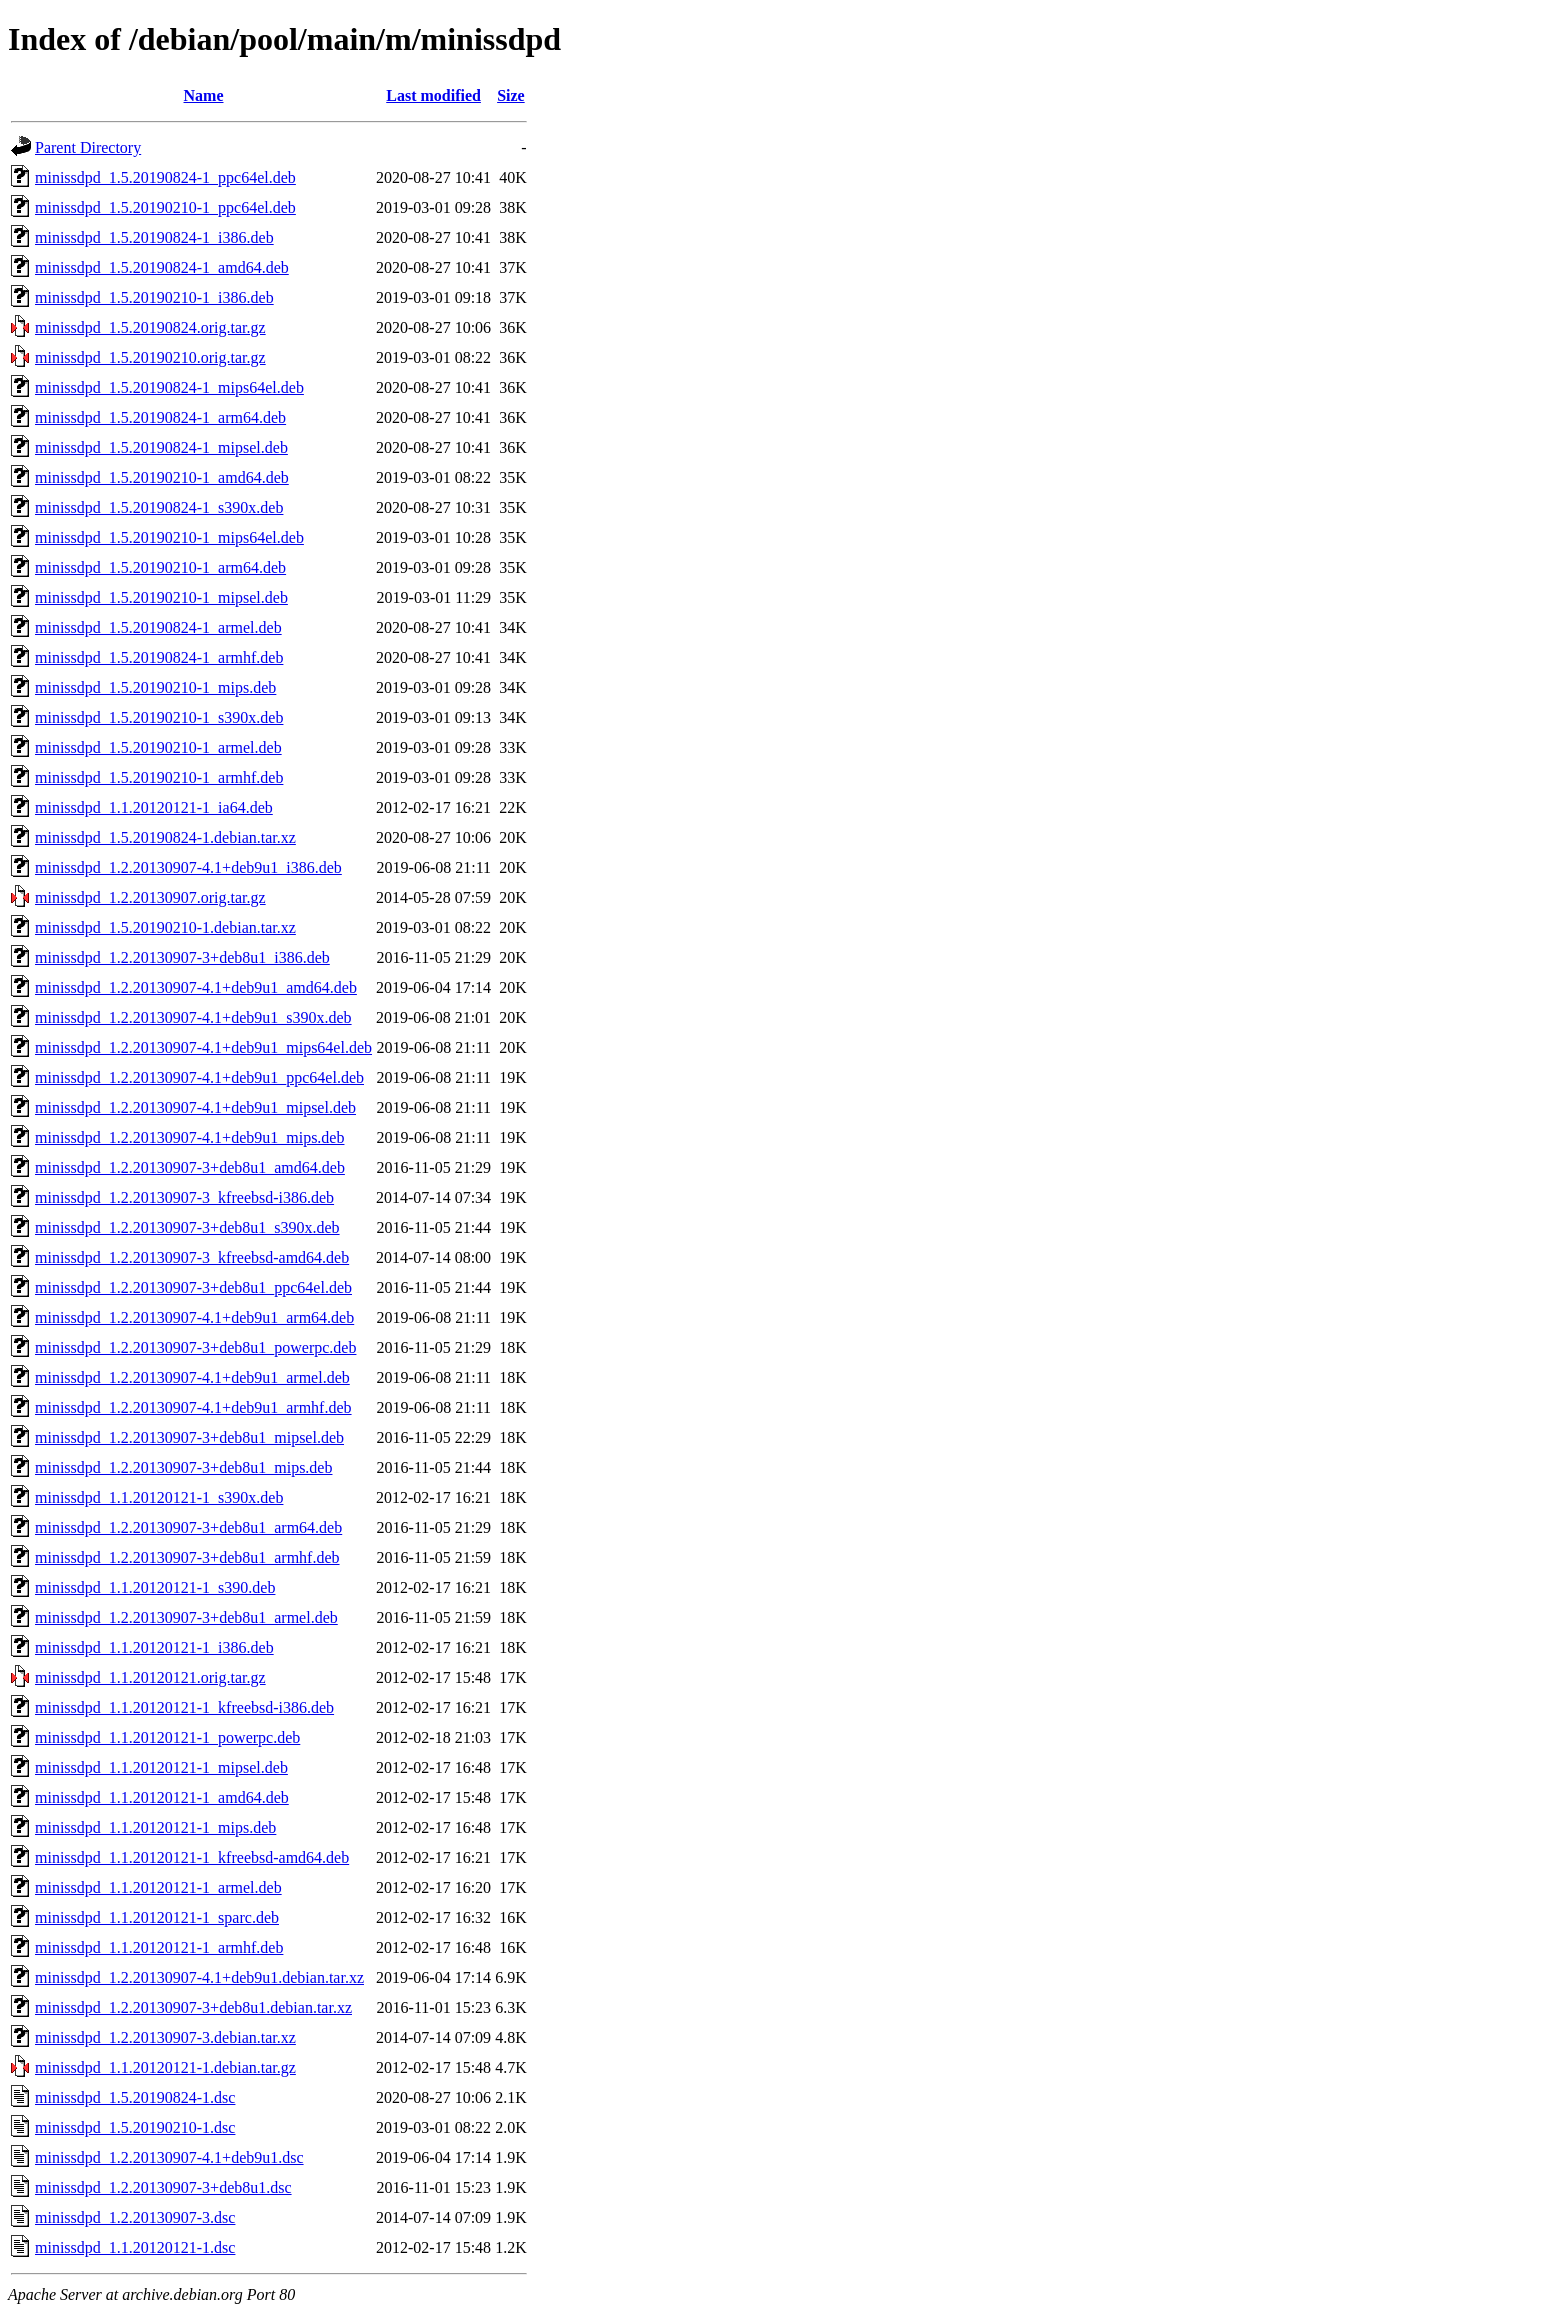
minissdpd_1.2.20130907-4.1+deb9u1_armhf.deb (193, 1407)
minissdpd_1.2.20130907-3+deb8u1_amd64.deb (190, 1167)
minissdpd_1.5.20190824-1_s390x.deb (159, 507)
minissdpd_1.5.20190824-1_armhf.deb (159, 657)
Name (204, 95)
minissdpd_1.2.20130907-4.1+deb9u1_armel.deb (192, 1377)
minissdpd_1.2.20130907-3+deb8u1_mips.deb (183, 1467)
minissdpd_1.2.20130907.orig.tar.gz (150, 897)
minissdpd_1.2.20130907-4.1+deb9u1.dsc (169, 2157)
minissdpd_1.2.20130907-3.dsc (135, 2217)
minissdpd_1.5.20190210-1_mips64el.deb (169, 537)
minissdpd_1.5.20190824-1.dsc (135, 2097)
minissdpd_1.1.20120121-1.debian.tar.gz (165, 2067)
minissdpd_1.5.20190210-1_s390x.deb (159, 717)
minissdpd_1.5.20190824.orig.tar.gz (150, 327)
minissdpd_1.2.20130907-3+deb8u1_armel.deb (186, 1617)
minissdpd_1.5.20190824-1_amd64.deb (162, 267)
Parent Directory (88, 147)
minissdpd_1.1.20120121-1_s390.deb (155, 1587)
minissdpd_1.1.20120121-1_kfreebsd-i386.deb (184, 1707)
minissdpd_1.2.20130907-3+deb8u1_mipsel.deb (189, 1437)
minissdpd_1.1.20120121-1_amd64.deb (162, 1797)
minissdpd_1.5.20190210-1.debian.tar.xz (165, 927)
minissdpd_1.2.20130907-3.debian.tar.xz (165, 2037)
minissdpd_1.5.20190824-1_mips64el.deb (169, 387)
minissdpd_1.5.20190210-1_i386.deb (154, 297)
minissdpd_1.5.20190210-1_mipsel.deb (161, 597)
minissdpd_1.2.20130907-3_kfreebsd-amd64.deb (192, 1257)
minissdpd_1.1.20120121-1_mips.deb (155, 1827)
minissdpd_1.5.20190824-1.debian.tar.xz (165, 837)
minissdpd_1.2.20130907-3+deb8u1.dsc (163, 2187)
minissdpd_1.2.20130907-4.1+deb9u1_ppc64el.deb (199, 1077)
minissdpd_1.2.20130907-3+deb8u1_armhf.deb (187, 1557)
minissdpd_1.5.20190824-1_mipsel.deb (161, 447)
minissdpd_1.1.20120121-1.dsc (135, 2247)
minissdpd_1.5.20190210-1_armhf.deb (159, 777)
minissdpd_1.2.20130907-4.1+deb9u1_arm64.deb (194, 1317)
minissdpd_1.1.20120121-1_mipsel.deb (161, 1767)
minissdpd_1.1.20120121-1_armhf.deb (159, 1947)
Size (511, 95)
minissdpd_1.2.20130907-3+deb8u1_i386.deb (182, 957)
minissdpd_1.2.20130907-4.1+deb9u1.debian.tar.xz (199, 1977)
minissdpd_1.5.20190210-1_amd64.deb (162, 477)
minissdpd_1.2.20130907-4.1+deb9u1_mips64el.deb (203, 1047)
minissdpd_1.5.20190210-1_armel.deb (158, 747)
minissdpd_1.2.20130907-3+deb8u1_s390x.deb (187, 1227)
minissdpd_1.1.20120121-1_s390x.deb (159, 1497)
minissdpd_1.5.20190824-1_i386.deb (154, 237)
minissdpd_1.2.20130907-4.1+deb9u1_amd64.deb (196, 987)
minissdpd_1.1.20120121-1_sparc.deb (157, 1917)
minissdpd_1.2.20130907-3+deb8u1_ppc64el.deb (193, 1287)
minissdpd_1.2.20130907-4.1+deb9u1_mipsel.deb (195, 1107)
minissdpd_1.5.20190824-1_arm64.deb (160, 417)
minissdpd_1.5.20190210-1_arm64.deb (160, 567)
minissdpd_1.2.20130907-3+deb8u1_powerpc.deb (195, 1347)
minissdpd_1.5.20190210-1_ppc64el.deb (165, 207)
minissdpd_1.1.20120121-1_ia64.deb (154, 807)
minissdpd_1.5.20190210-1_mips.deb (155, 687)
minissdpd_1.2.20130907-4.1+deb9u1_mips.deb (189, 1137)
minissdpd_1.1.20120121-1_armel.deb (158, 1887)
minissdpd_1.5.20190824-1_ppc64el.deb (165, 177)
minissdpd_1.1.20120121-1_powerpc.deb (167, 1737)
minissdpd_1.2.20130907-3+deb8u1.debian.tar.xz (193, 2007)
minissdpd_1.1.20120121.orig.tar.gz (150, 1677)
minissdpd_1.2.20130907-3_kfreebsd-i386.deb (184, 1197)
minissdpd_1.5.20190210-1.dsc (135, 2127)
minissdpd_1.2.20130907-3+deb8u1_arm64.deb (188, 1527)
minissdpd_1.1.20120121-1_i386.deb (154, 1647)
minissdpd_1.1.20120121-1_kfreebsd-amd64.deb (192, 1857)
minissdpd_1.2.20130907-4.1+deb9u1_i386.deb (188, 867)
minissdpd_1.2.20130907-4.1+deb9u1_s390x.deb (193, 1017)
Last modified (433, 95)
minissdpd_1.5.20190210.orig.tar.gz (150, 357)
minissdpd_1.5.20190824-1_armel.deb (158, 627)
